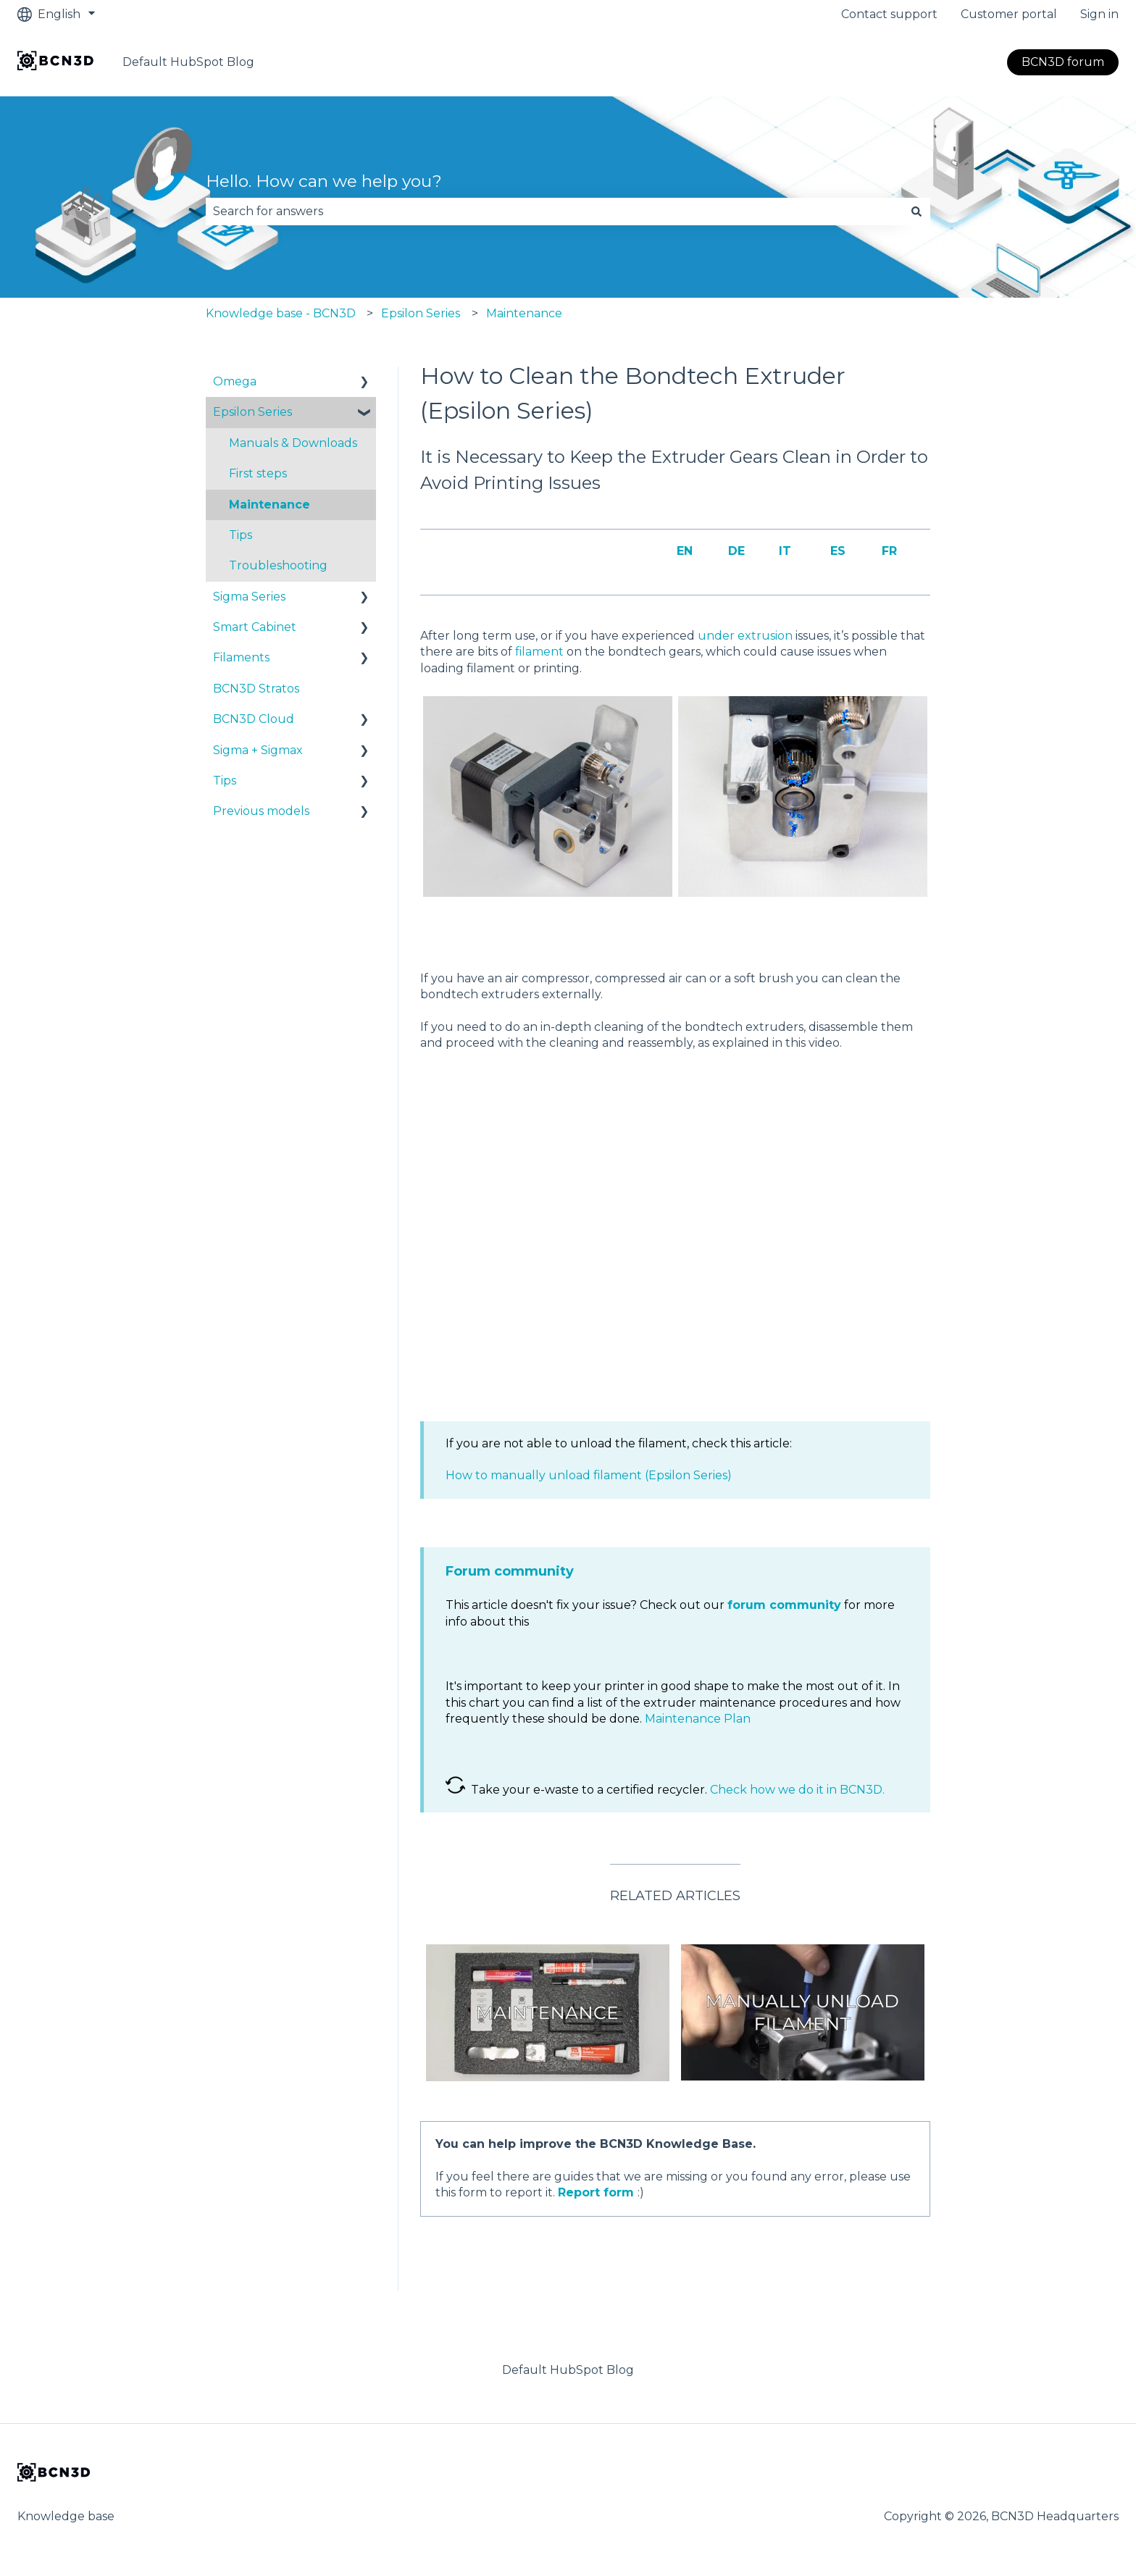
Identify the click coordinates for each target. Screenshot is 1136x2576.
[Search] (916, 211)
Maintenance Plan (698, 1719)
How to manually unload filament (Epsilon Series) (589, 1475)
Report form (596, 2192)
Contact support (889, 14)
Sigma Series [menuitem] (249, 596)
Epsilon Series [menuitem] (252, 412)
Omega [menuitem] (234, 381)
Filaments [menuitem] (241, 657)
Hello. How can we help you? (324, 181)
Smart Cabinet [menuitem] (254, 627)
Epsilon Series (420, 313)
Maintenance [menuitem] (269, 504)
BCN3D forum (1063, 62)
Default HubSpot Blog (188, 62)
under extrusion (745, 636)
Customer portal (1009, 14)
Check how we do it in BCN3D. (797, 1790)
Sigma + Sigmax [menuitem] (258, 750)
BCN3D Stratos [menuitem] (256, 688)
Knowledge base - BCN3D (281, 313)
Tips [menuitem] (240, 535)
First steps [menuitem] (258, 473)
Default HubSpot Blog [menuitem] (568, 2370)
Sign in (1099, 14)
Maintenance (524, 313)
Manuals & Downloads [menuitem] (293, 443)
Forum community (510, 1571)
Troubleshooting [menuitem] (278, 565)
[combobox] (554, 211)
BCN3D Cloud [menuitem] (253, 719)
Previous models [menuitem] (261, 811)
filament (539, 651)
